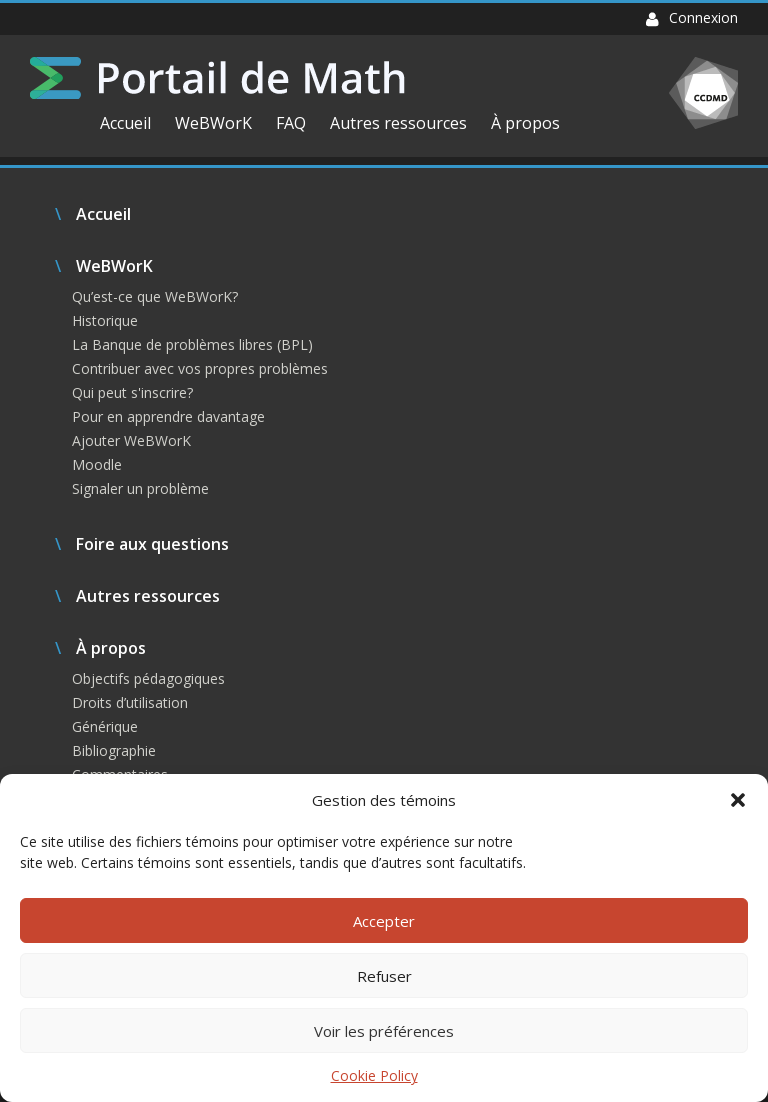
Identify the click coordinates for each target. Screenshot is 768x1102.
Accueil (125, 123)
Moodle (97, 464)
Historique (105, 320)
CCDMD (703, 93)
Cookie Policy (374, 1075)
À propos (525, 123)
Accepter (384, 921)
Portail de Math (217, 78)
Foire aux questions (152, 544)
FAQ (291, 123)
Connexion (692, 17)
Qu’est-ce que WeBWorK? (155, 296)
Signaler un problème (140, 488)
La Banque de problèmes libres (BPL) (192, 344)
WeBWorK (213, 123)
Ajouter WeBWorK (131, 440)
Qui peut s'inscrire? (132, 392)
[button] (738, 800)
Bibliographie (114, 750)
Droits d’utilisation (130, 702)
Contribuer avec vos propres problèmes (200, 368)
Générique (105, 726)
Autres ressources (398, 123)
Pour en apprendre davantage (168, 416)
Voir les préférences (384, 1031)
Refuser (384, 976)
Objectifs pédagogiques (148, 678)
